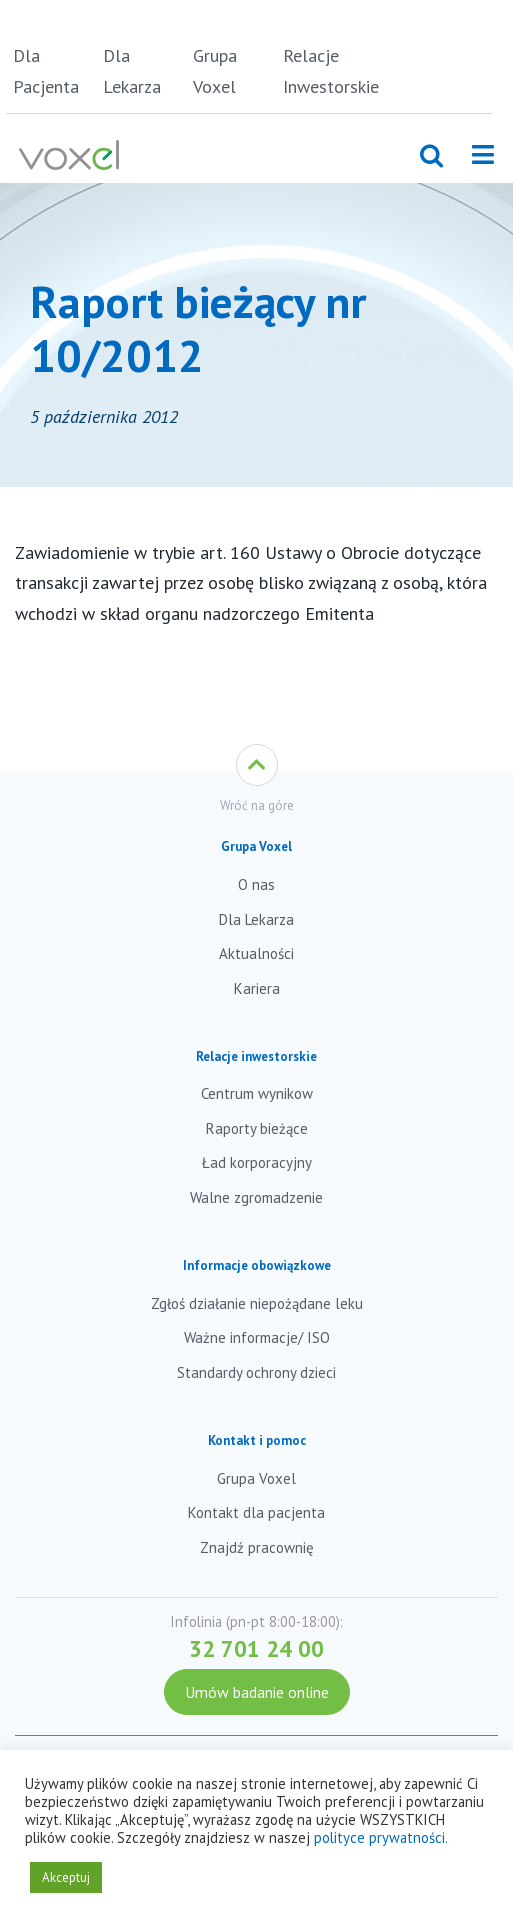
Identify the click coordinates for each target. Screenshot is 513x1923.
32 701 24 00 (256, 1648)
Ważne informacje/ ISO (257, 1337)
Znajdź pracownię (257, 1547)
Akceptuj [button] (66, 1877)
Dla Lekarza (132, 71)
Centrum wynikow (257, 1093)
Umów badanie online (257, 1692)
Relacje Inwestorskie (324, 71)
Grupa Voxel (215, 71)
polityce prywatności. (381, 1837)
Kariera (257, 988)
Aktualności (256, 953)
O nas (256, 884)
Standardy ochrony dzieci (256, 1372)
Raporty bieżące (257, 1128)
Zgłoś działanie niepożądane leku (257, 1303)
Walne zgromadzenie (256, 1197)
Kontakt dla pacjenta (256, 1512)
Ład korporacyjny (257, 1162)
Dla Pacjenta (46, 71)
